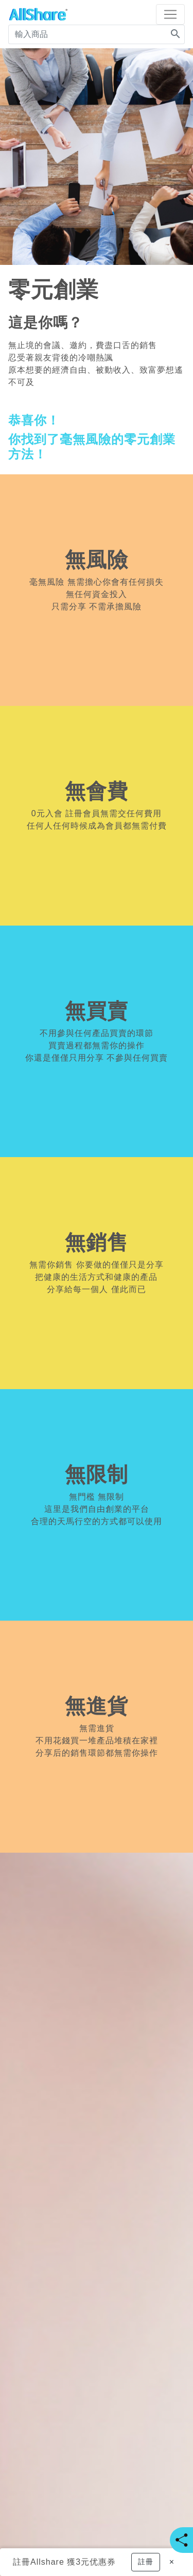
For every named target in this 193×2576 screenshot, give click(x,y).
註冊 (21, 2562)
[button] (145, 2562)
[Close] (171, 2562)
